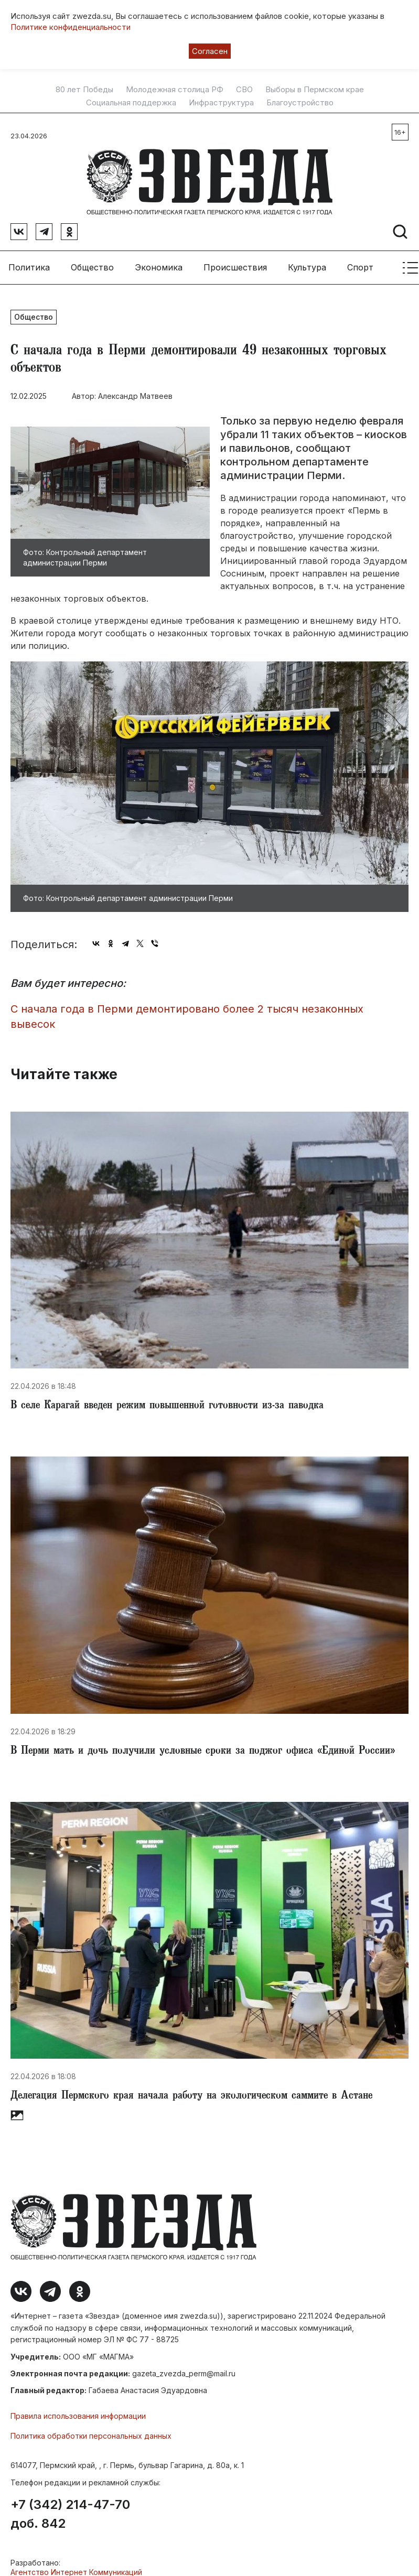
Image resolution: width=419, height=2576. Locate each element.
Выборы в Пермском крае (314, 89)
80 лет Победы (84, 89)
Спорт (360, 267)
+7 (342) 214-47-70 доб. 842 (70, 2514)
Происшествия (235, 267)
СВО (244, 89)
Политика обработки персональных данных (90, 2435)
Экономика (158, 267)
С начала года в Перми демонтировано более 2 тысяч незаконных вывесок (186, 1016)
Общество (92, 267)
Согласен (210, 51)
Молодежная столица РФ (174, 89)
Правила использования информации (78, 2415)
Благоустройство (300, 102)
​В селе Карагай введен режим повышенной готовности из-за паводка (167, 1406)
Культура (307, 267)
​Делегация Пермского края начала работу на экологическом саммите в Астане (191, 2096)
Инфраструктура (221, 102)
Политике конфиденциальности (70, 27)
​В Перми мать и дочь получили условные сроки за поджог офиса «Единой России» (202, 1751)
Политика (29, 267)
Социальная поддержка (131, 102)
